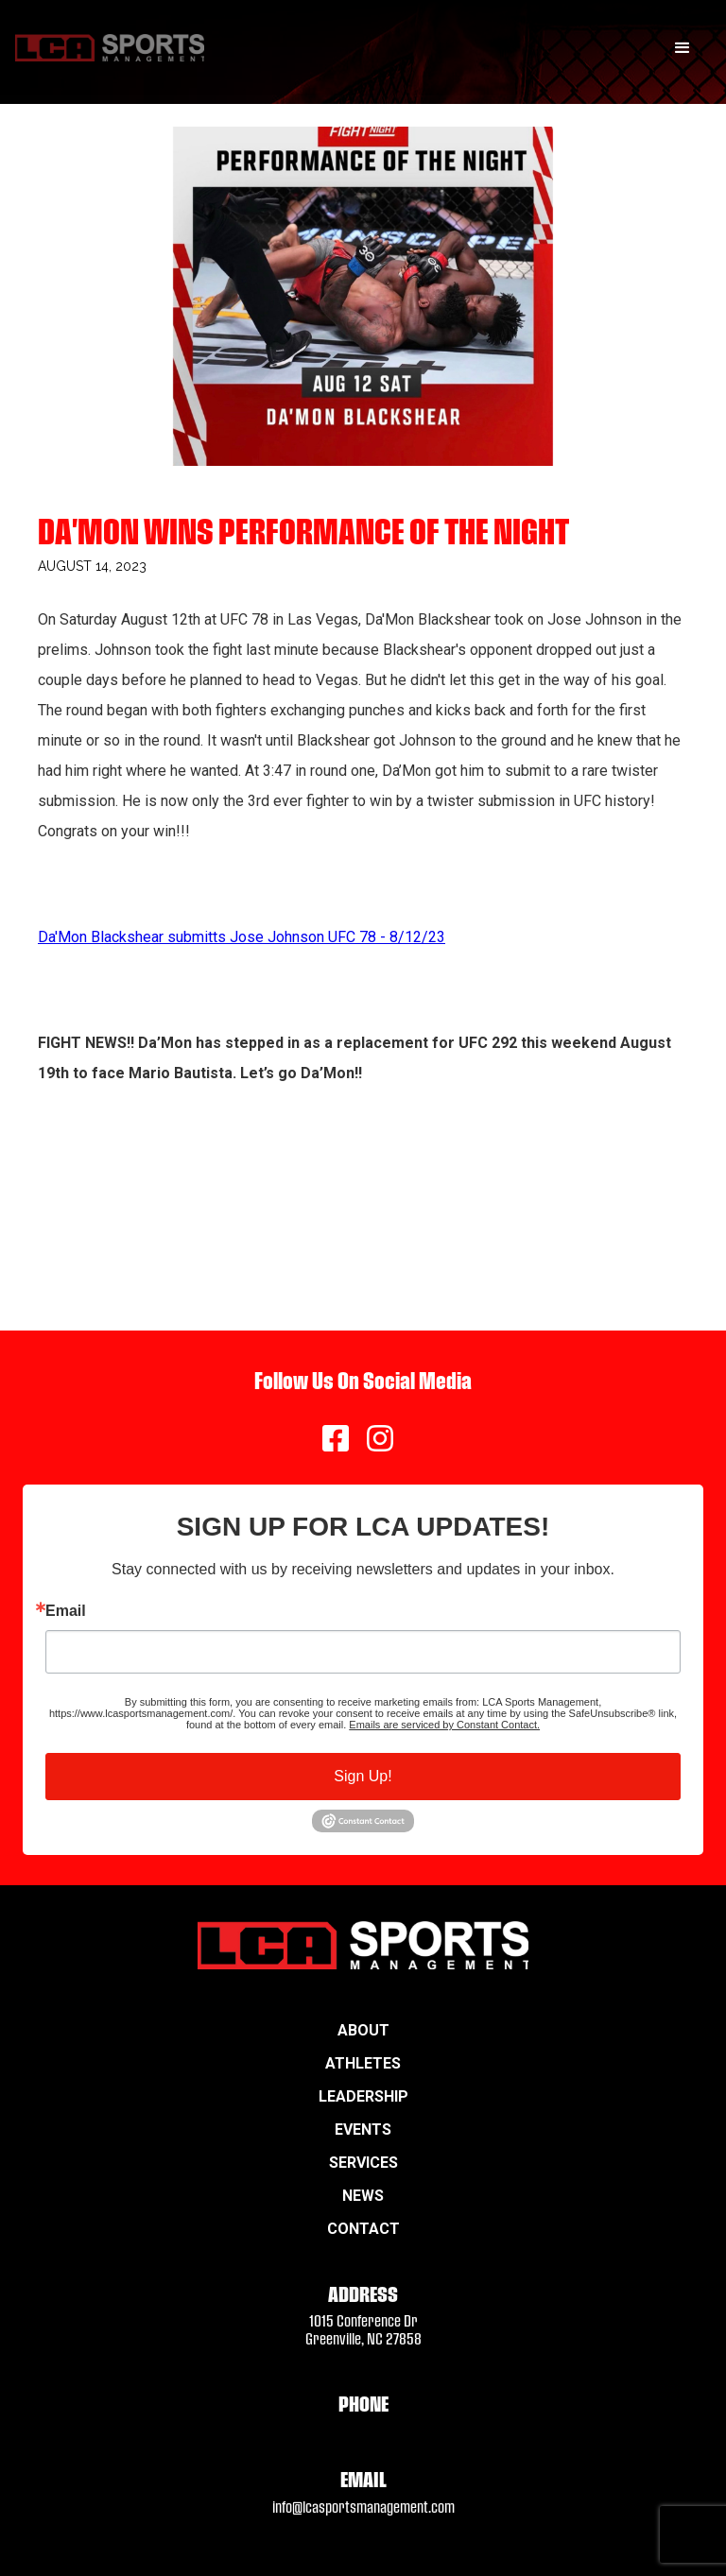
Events (363, 2129)
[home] (109, 47)
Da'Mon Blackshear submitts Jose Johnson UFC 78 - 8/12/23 (241, 937)
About (363, 2030)
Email (65, 1611)
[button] (682, 48)
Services (363, 2163)
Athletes (363, 2063)
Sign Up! (362, 1776)
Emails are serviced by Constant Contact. (444, 1724)
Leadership (363, 2096)
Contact (363, 2229)
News (363, 2196)
